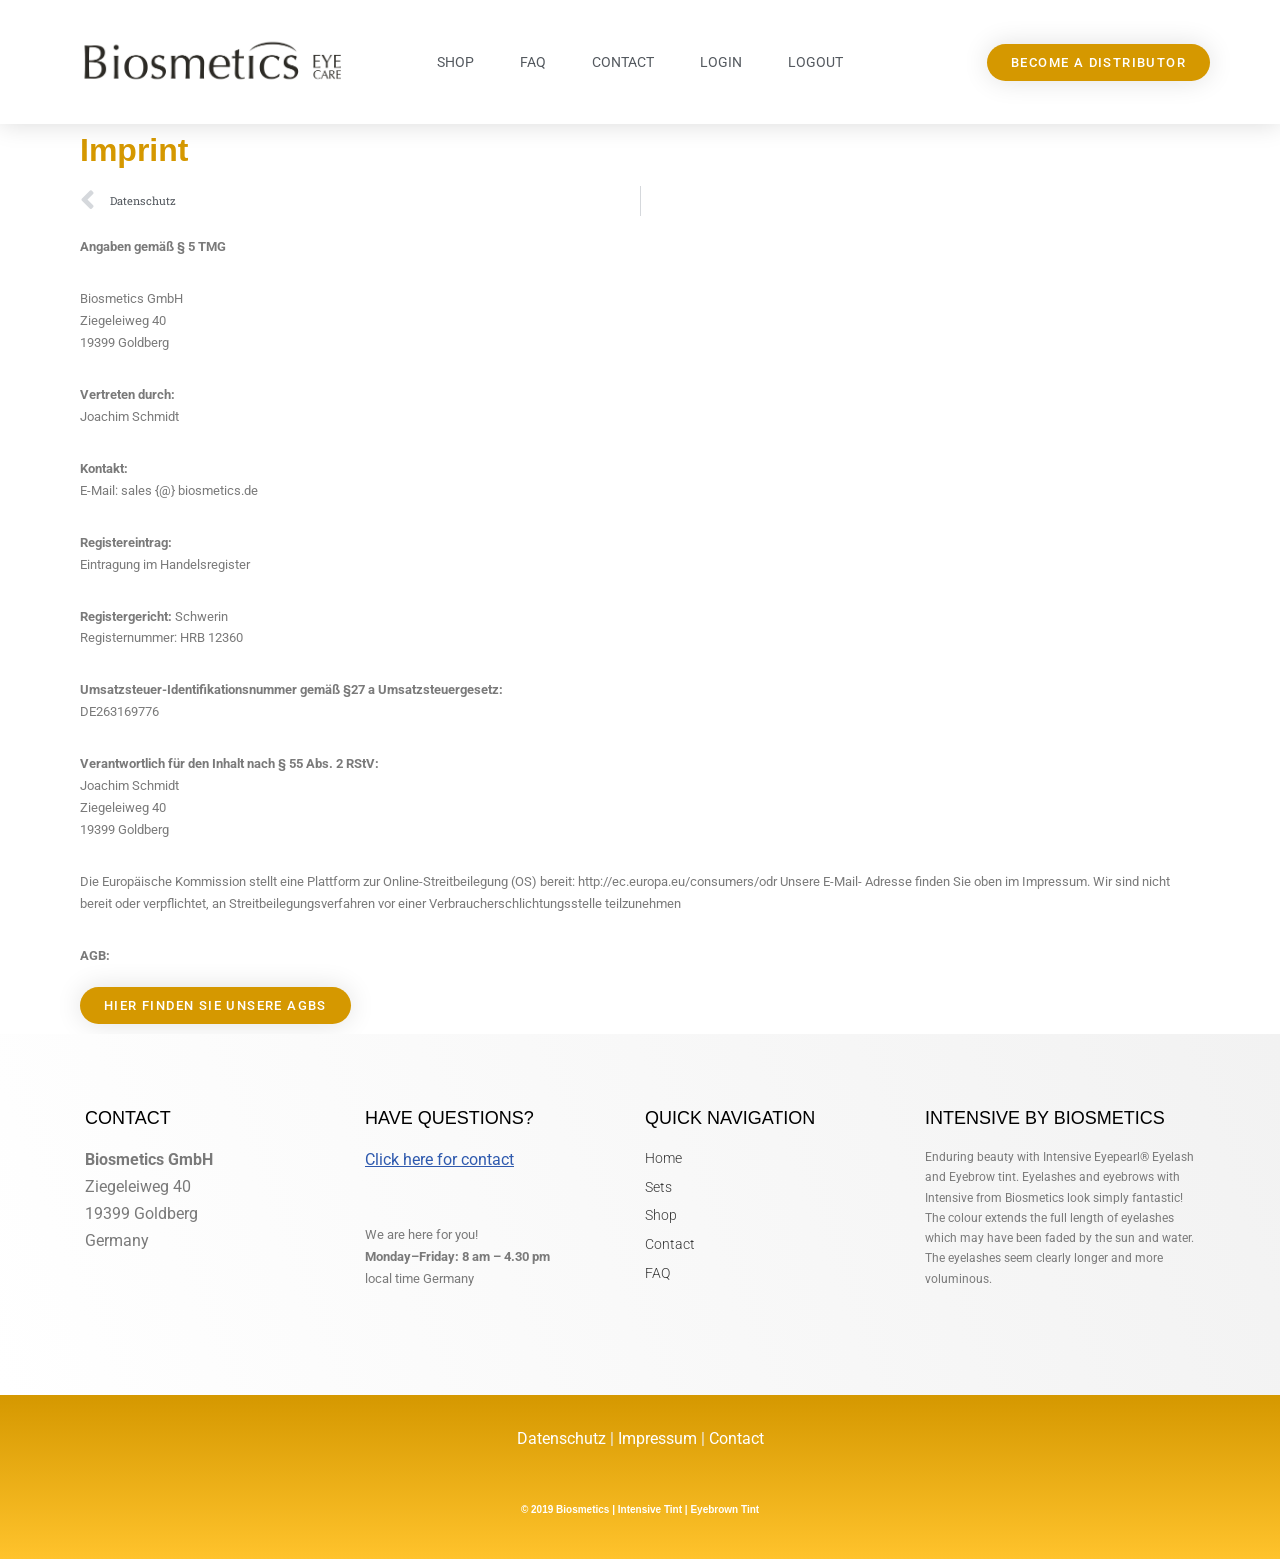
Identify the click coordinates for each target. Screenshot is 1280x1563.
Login (721, 62)
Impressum (657, 1442)
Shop (455, 62)
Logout (815, 62)
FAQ (533, 62)
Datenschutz (563, 1442)
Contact (623, 62)
